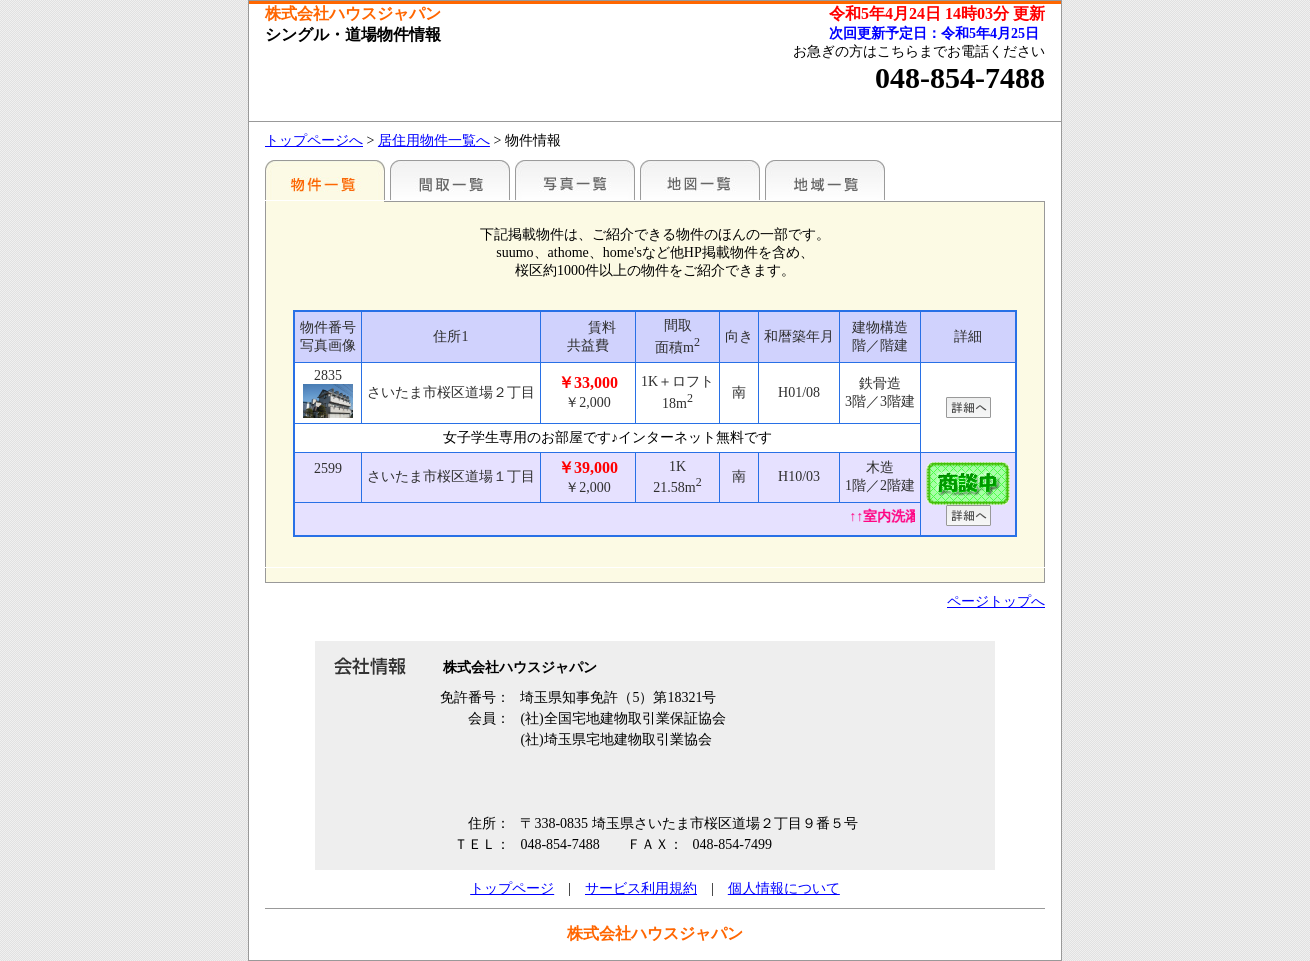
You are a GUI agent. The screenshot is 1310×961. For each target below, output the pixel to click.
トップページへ (314, 140)
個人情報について (784, 888)
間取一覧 (450, 180)
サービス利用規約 (641, 888)
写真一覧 (575, 180)
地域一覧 (825, 180)
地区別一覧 (325, 180)
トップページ (512, 888)
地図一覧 (700, 180)
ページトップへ (996, 601)
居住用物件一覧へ (434, 140)
